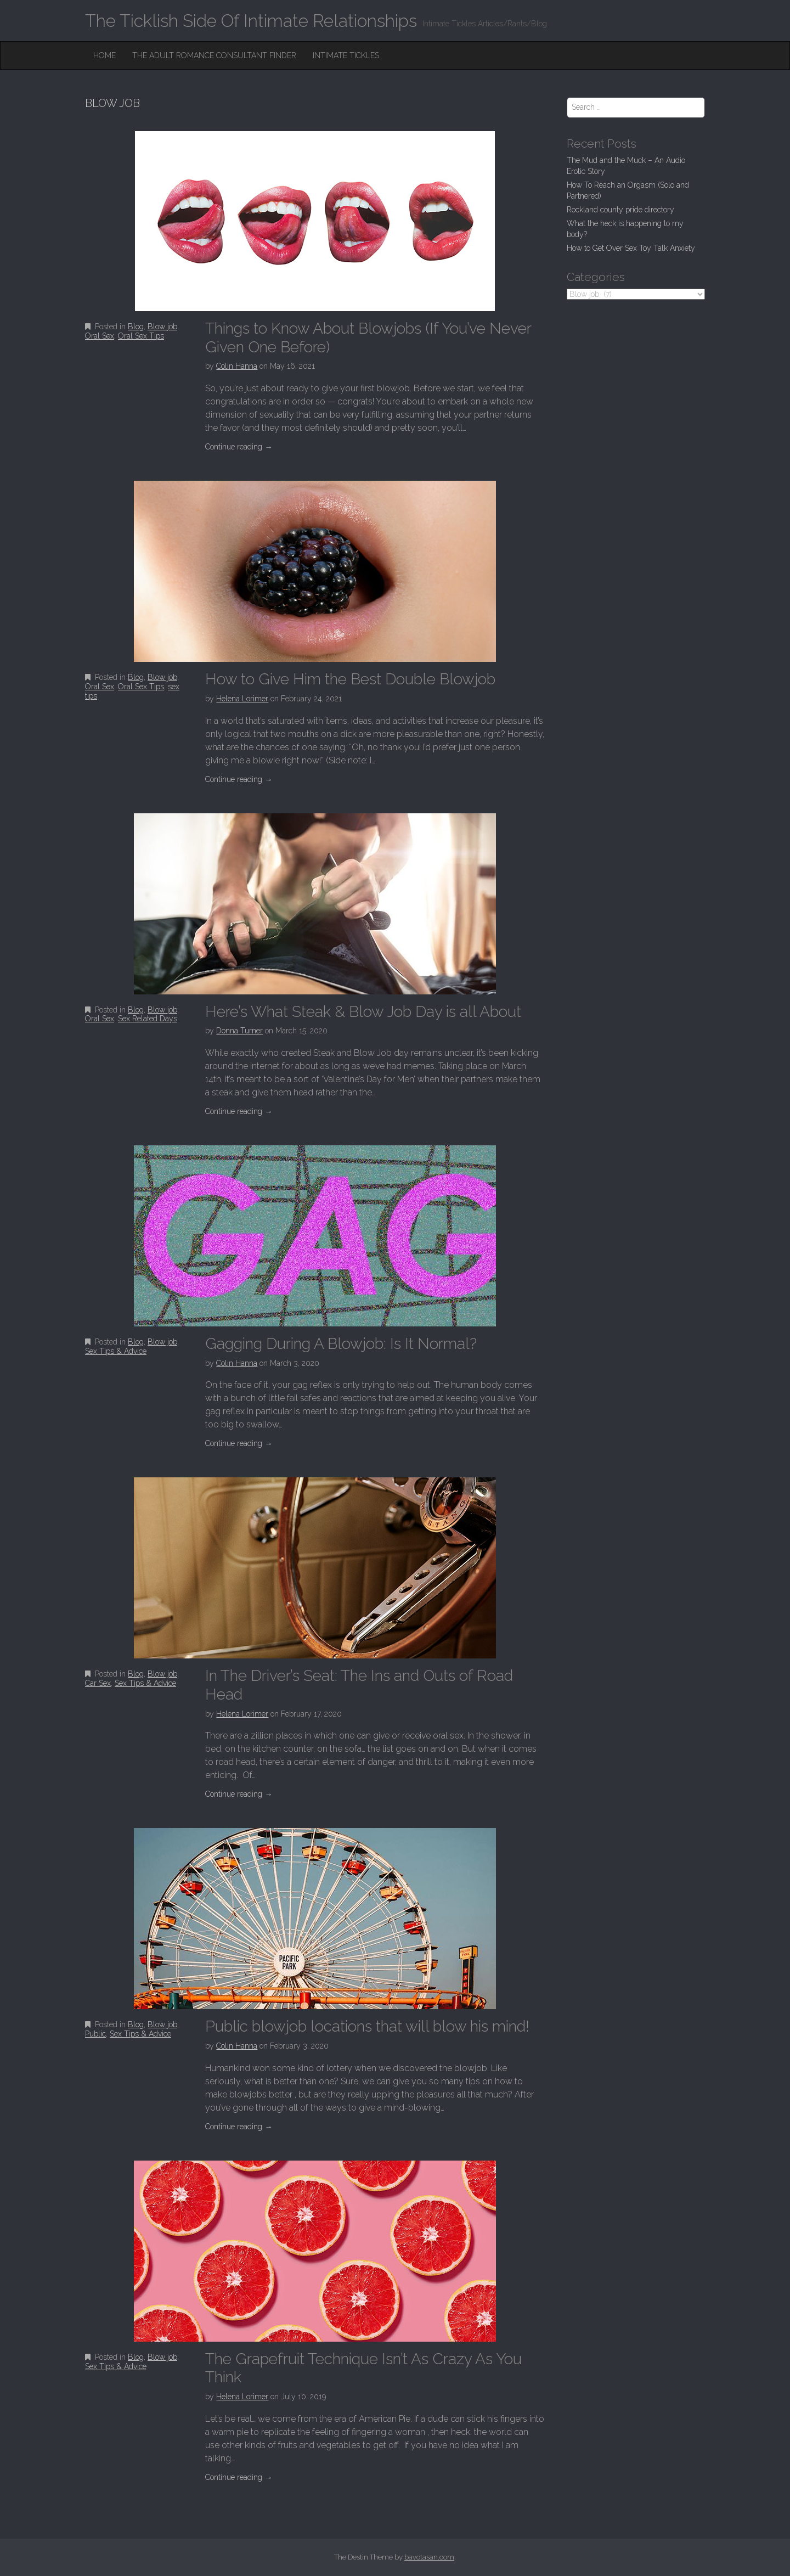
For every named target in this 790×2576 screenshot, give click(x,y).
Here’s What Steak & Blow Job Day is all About (363, 1012)
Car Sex (98, 1683)
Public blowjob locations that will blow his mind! (367, 2026)
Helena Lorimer (242, 698)
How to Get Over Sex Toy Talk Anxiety (631, 248)
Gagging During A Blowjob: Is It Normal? (341, 1344)
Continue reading (238, 446)
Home (104, 55)
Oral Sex (99, 335)
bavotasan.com (429, 2557)
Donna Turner (239, 1030)
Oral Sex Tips (141, 335)
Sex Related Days (147, 1018)
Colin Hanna (236, 366)
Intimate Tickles (346, 55)
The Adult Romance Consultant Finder (214, 55)
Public (95, 2033)
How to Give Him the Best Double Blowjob (350, 679)
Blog (136, 326)
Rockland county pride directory (620, 209)
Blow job (162, 326)
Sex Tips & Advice (115, 1351)
